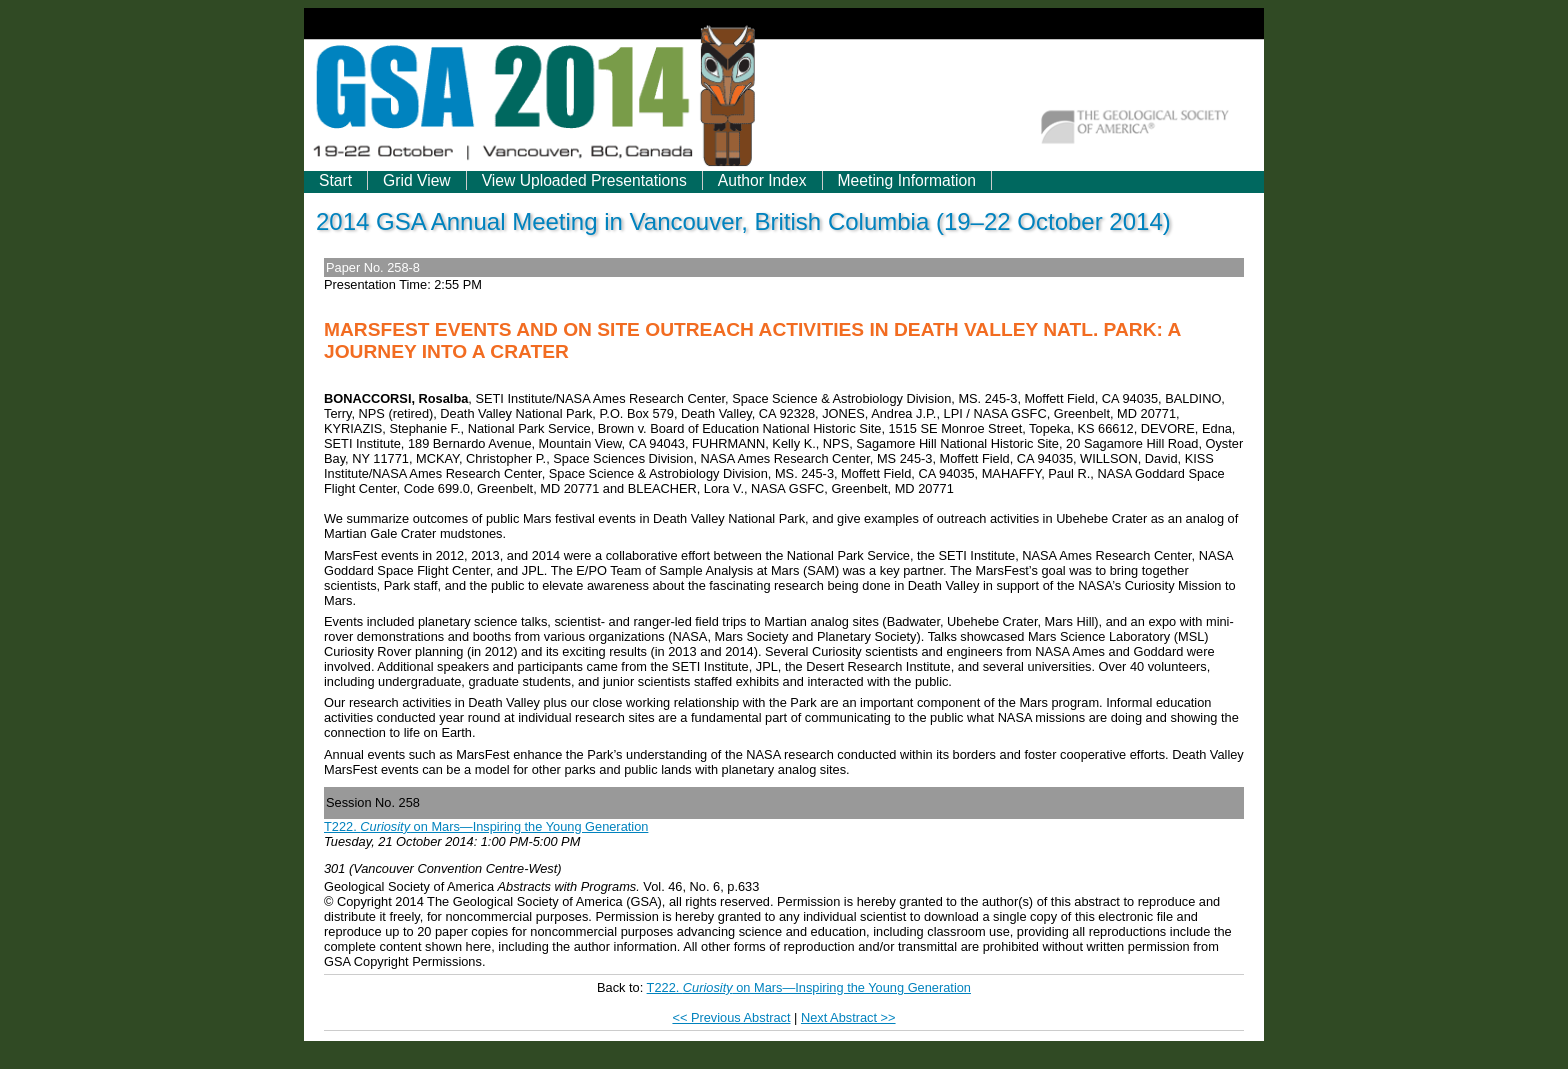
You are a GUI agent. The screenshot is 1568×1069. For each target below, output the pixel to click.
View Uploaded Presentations (584, 180)
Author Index (762, 180)
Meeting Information (907, 180)
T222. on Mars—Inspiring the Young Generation (486, 826)
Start (335, 180)
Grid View (417, 180)
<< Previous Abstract (731, 1017)
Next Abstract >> (848, 1017)
